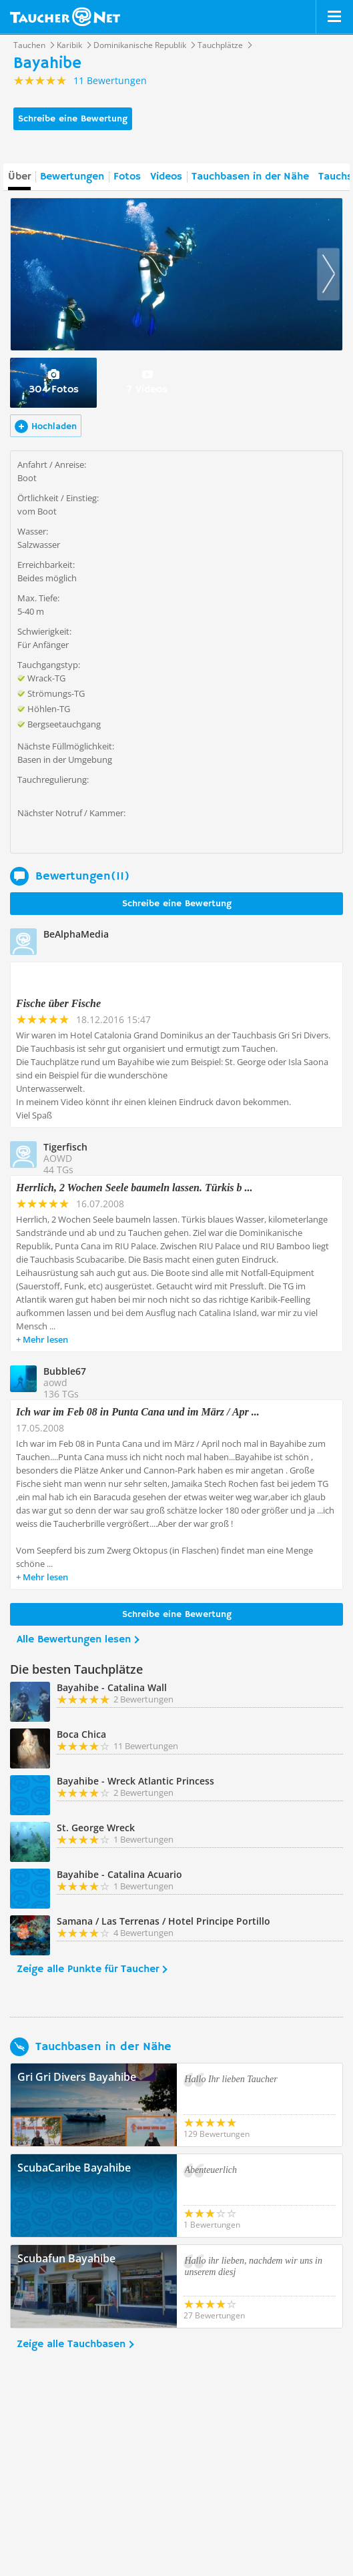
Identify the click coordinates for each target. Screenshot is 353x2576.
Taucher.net (65, 16)
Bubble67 (64, 1371)
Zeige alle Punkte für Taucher (88, 1969)
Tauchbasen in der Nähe (250, 177)
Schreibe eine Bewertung (72, 119)
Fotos (127, 177)
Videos (166, 177)
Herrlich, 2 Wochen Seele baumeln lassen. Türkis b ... (134, 1187)
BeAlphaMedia (76, 934)
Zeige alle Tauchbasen (71, 2344)
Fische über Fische (58, 1003)
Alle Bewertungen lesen (74, 1639)
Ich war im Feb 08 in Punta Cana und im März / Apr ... (138, 1411)
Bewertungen (72, 177)
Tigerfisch (65, 1147)
